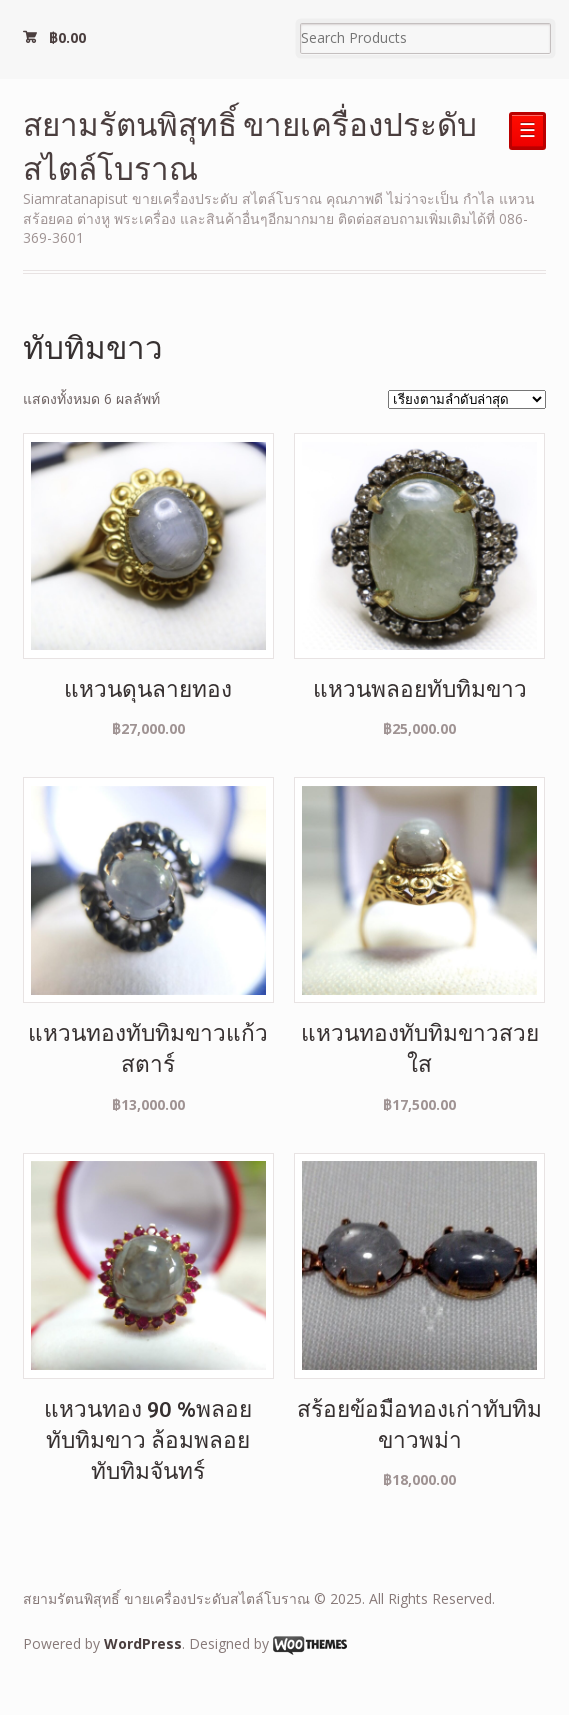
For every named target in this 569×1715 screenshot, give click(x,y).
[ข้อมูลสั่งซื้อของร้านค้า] (467, 399)
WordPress (143, 1643)
